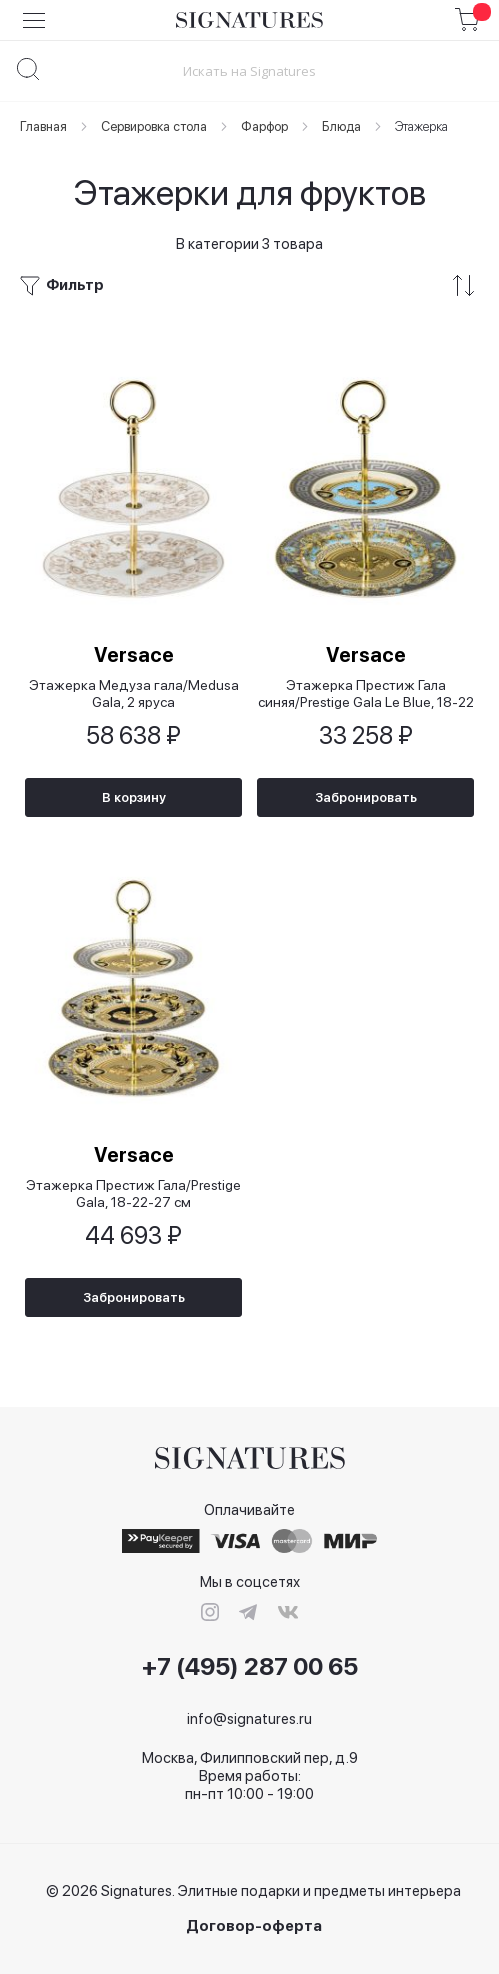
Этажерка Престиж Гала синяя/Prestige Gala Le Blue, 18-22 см (366, 693)
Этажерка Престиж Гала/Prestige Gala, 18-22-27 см (133, 1193)
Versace (134, 655)
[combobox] (249, 70)
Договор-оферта (254, 1926)
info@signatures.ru (249, 1719)
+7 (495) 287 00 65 (250, 1667)
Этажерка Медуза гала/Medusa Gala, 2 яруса (134, 693)
